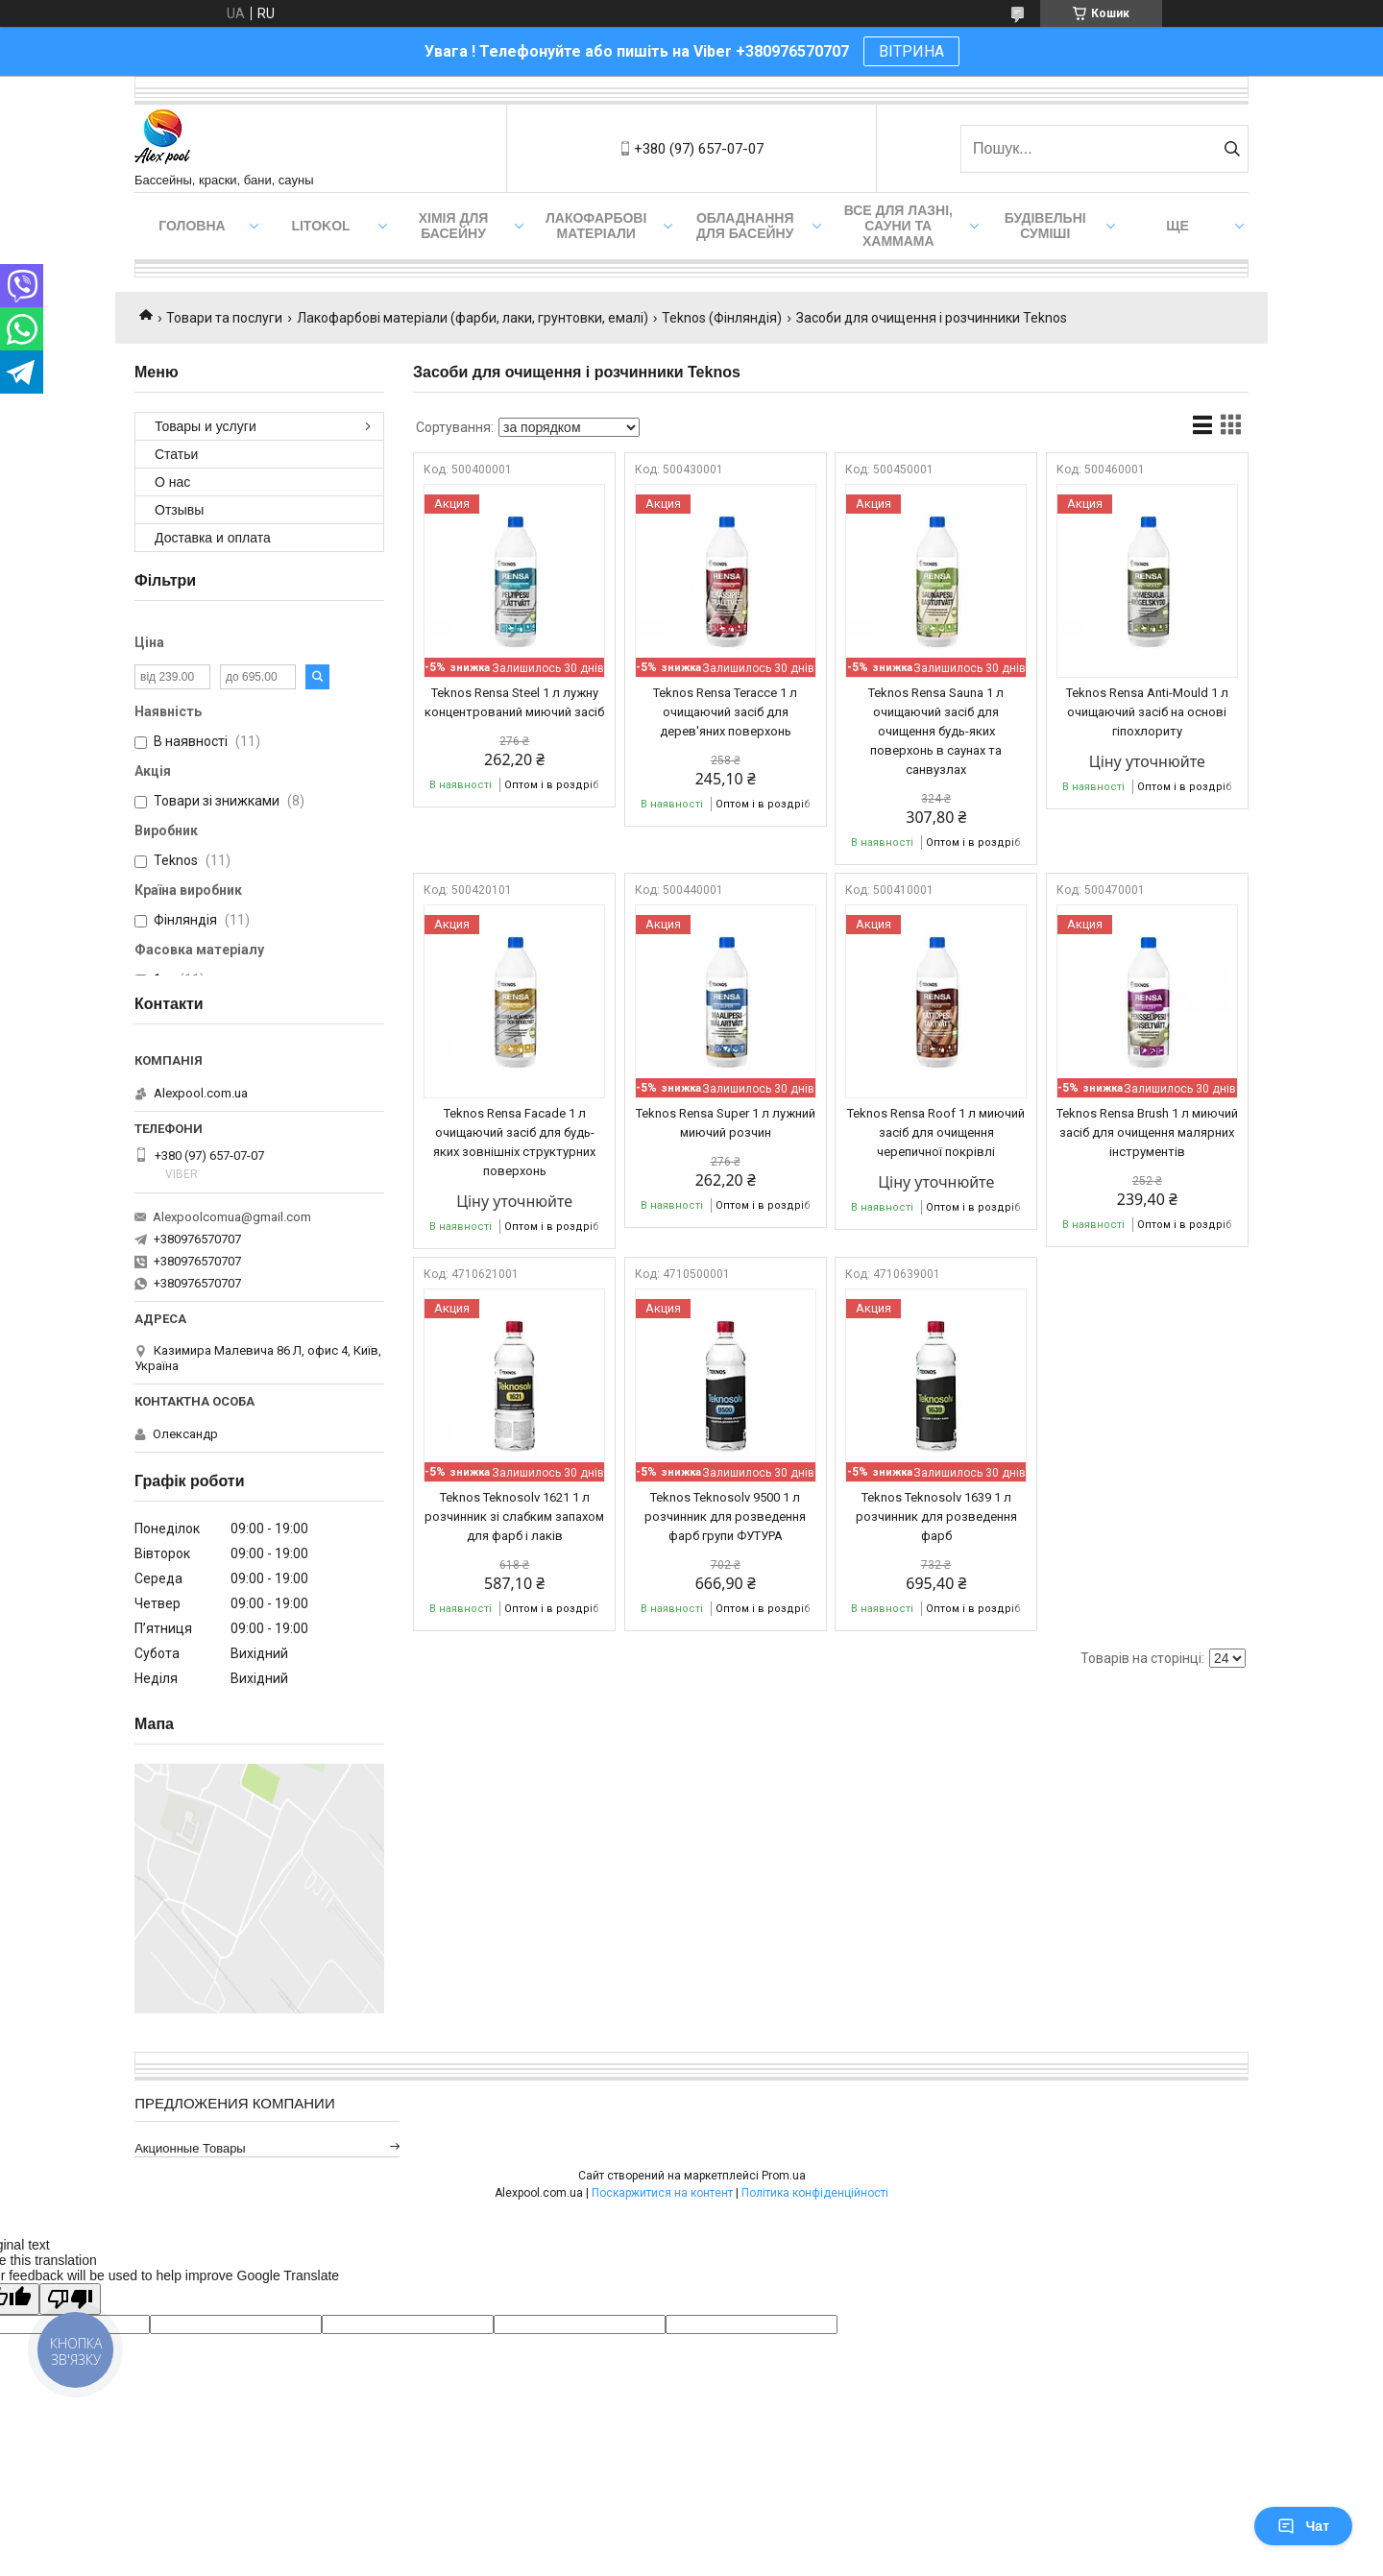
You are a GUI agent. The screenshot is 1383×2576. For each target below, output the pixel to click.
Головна (191, 225)
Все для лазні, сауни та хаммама (898, 226)
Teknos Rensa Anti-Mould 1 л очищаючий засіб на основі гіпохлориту (1147, 712)
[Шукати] (1232, 149)
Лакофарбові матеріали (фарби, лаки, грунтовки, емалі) (472, 317)
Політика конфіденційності (814, 2193)
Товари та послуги (224, 317)
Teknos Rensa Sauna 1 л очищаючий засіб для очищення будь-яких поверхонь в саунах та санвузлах (936, 731)
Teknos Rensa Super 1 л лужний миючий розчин (725, 1123)
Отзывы (179, 510)
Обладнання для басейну (745, 225)
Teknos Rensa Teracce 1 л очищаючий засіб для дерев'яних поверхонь (725, 712)
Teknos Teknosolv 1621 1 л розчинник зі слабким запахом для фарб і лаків (514, 1516)
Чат (1303, 2526)
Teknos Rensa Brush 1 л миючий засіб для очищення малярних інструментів (1147, 1132)
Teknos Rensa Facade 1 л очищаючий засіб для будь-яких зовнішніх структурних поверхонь (514, 1142)
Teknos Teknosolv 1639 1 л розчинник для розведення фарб (936, 1516)
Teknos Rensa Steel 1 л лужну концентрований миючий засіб (514, 702)
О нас (172, 482)
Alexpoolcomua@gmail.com (232, 1217)
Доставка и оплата (213, 537)
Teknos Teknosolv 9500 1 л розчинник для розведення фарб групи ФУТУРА (725, 1516)
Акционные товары (190, 2148)
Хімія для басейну (454, 225)
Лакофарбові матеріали (596, 225)
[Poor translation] (70, 2299)
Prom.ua (784, 2175)
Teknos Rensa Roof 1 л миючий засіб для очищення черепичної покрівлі (936, 1132)
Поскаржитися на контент (662, 2193)
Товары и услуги (205, 426)
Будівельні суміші (1045, 225)
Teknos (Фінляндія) (722, 317)
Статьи (176, 454)
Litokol (320, 225)
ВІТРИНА (911, 51)
